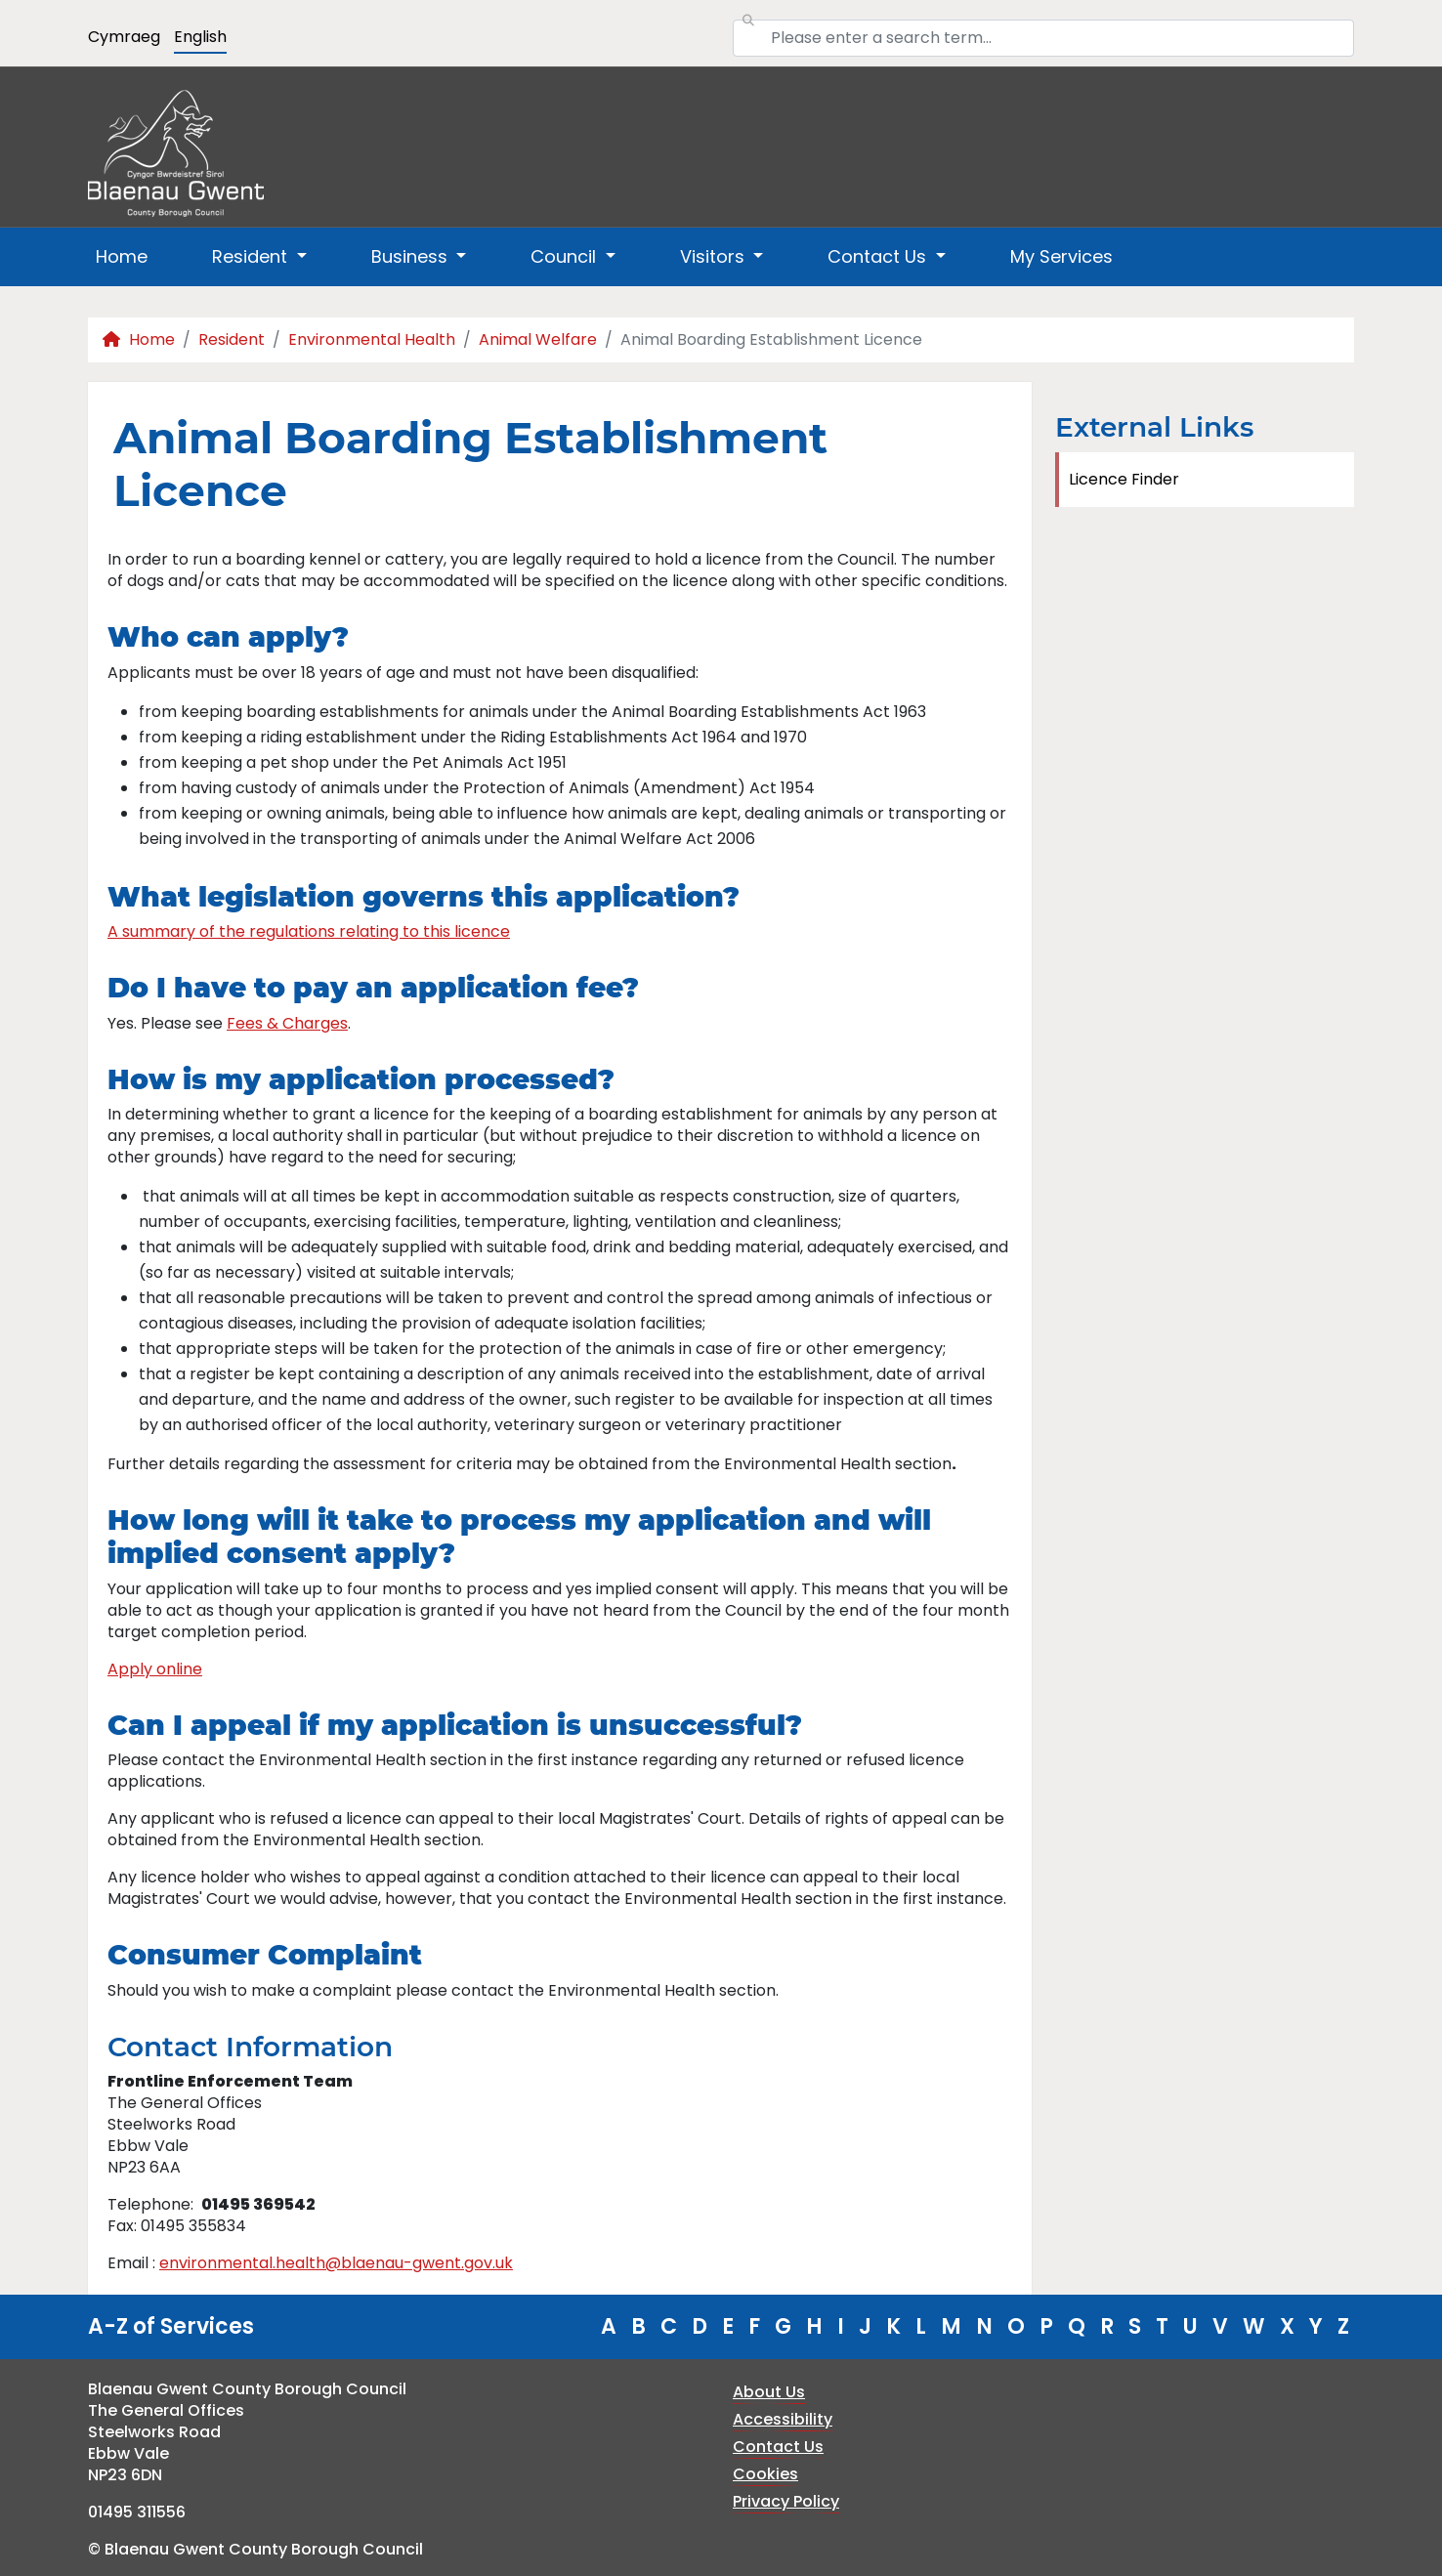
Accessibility (782, 2419)
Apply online (154, 1669)
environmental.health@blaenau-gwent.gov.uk (336, 2263)
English (200, 36)
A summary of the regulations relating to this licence (308, 931)
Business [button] (411, 256)
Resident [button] (252, 256)
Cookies (765, 2474)
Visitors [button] (714, 256)
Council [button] (565, 256)
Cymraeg (124, 36)
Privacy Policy (786, 2501)
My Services (1061, 256)
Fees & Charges (287, 1023)
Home (122, 256)
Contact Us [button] (879, 256)
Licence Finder (1124, 479)
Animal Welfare (538, 339)
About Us (769, 2392)
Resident (231, 339)
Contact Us (778, 2446)
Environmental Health (371, 339)
